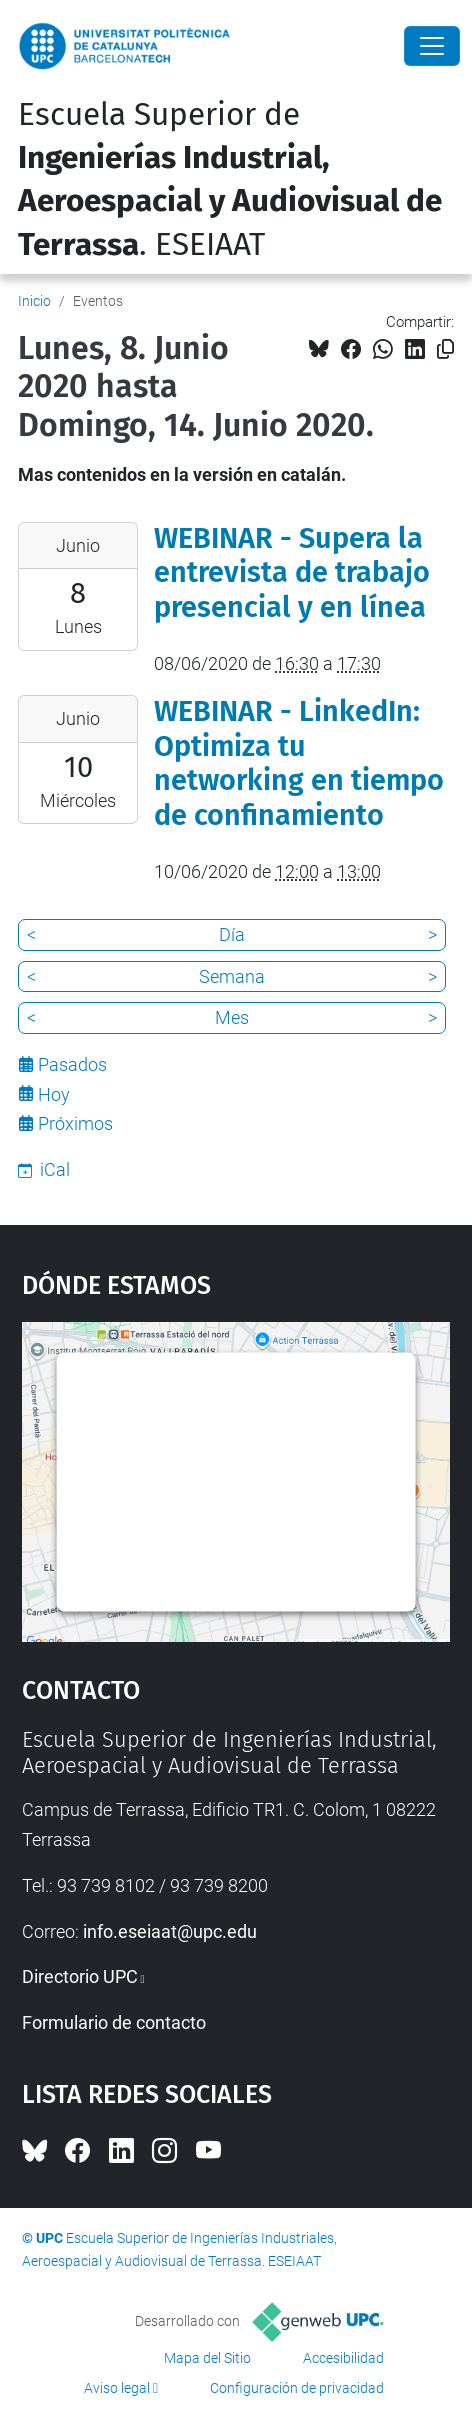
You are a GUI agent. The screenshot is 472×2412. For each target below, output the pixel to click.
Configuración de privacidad (297, 2388)
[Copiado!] (445, 349)
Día (232, 934)
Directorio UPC (80, 1976)
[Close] (432, 46)
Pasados (72, 1064)
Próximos (75, 1123)
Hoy (54, 1094)
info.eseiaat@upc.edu (170, 1931)
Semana (232, 976)
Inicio (34, 301)
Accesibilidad (343, 2358)
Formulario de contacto (114, 2022)
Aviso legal (117, 2388)
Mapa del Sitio (207, 2358)
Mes (232, 1017)
